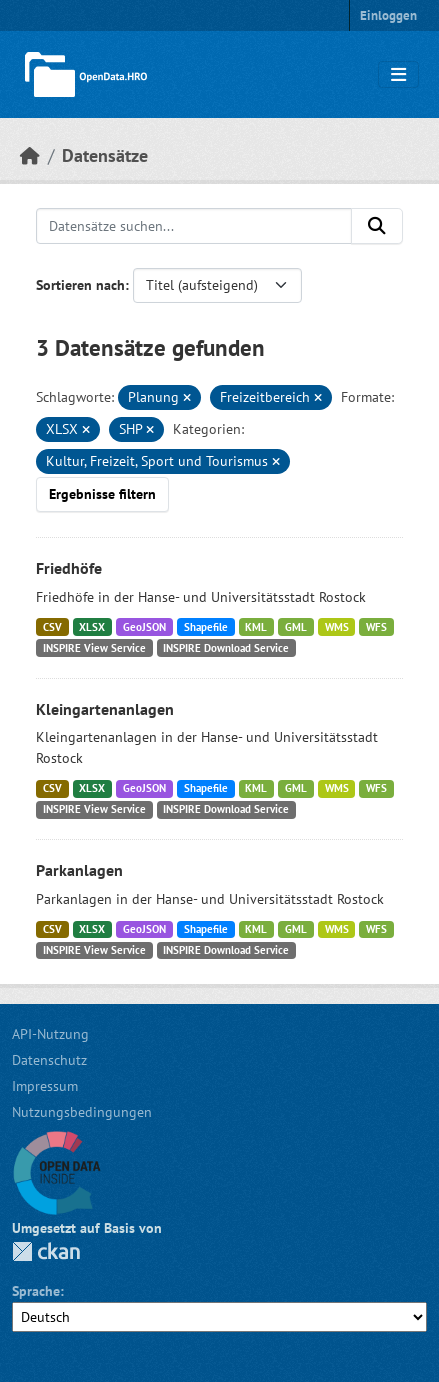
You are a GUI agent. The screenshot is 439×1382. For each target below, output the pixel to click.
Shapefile (206, 627)
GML (296, 627)
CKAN (46, 1251)
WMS (337, 627)
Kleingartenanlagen (105, 709)
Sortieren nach (80, 285)
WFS (376, 627)
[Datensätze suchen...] (194, 226)
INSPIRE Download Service (226, 648)
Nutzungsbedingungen (82, 1112)
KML (256, 627)
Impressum (45, 1086)
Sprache (36, 1291)
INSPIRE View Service (94, 648)
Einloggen (388, 15)
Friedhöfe (69, 568)
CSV (52, 627)
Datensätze (105, 155)
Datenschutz (49, 1060)
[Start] (30, 155)
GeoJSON (144, 627)
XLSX (92, 627)
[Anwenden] (377, 226)
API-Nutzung (50, 1034)
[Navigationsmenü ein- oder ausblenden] (398, 75)
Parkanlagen (79, 870)
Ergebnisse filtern (102, 494)
